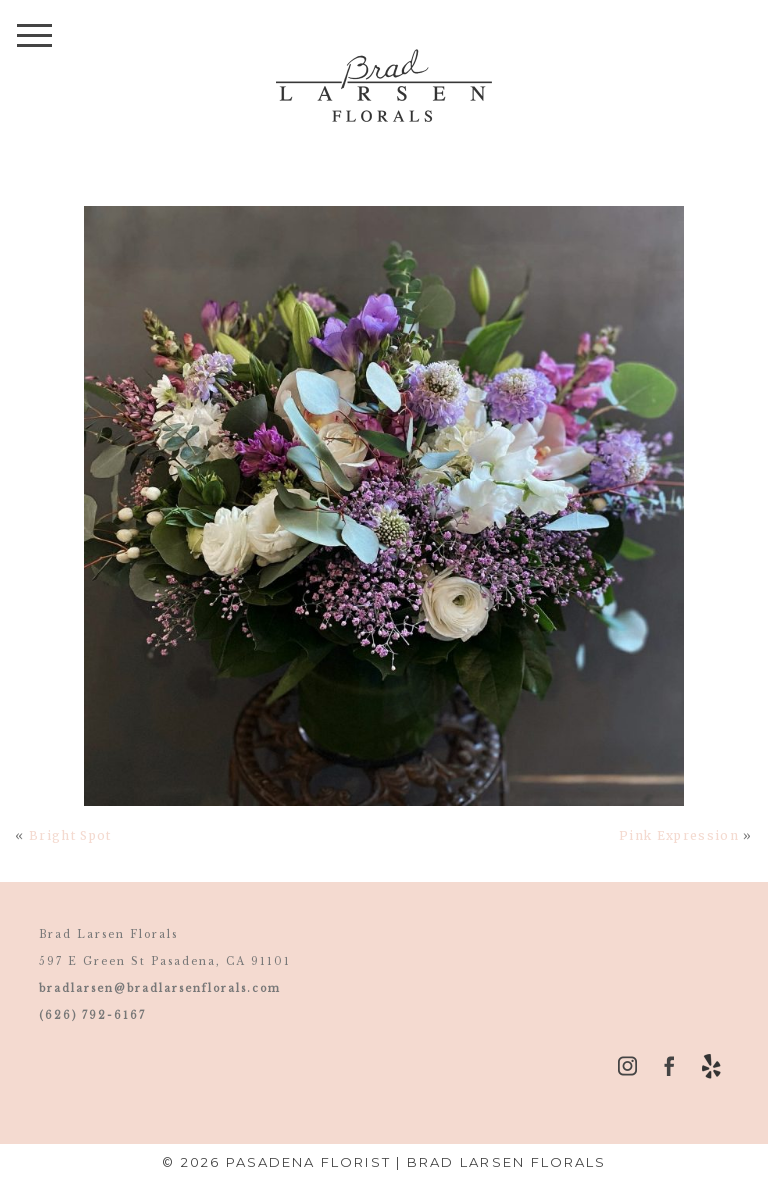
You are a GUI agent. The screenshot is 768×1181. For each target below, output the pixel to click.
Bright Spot (70, 835)
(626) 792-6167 (92, 1015)
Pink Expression (679, 835)
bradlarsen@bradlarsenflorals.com (160, 988)
